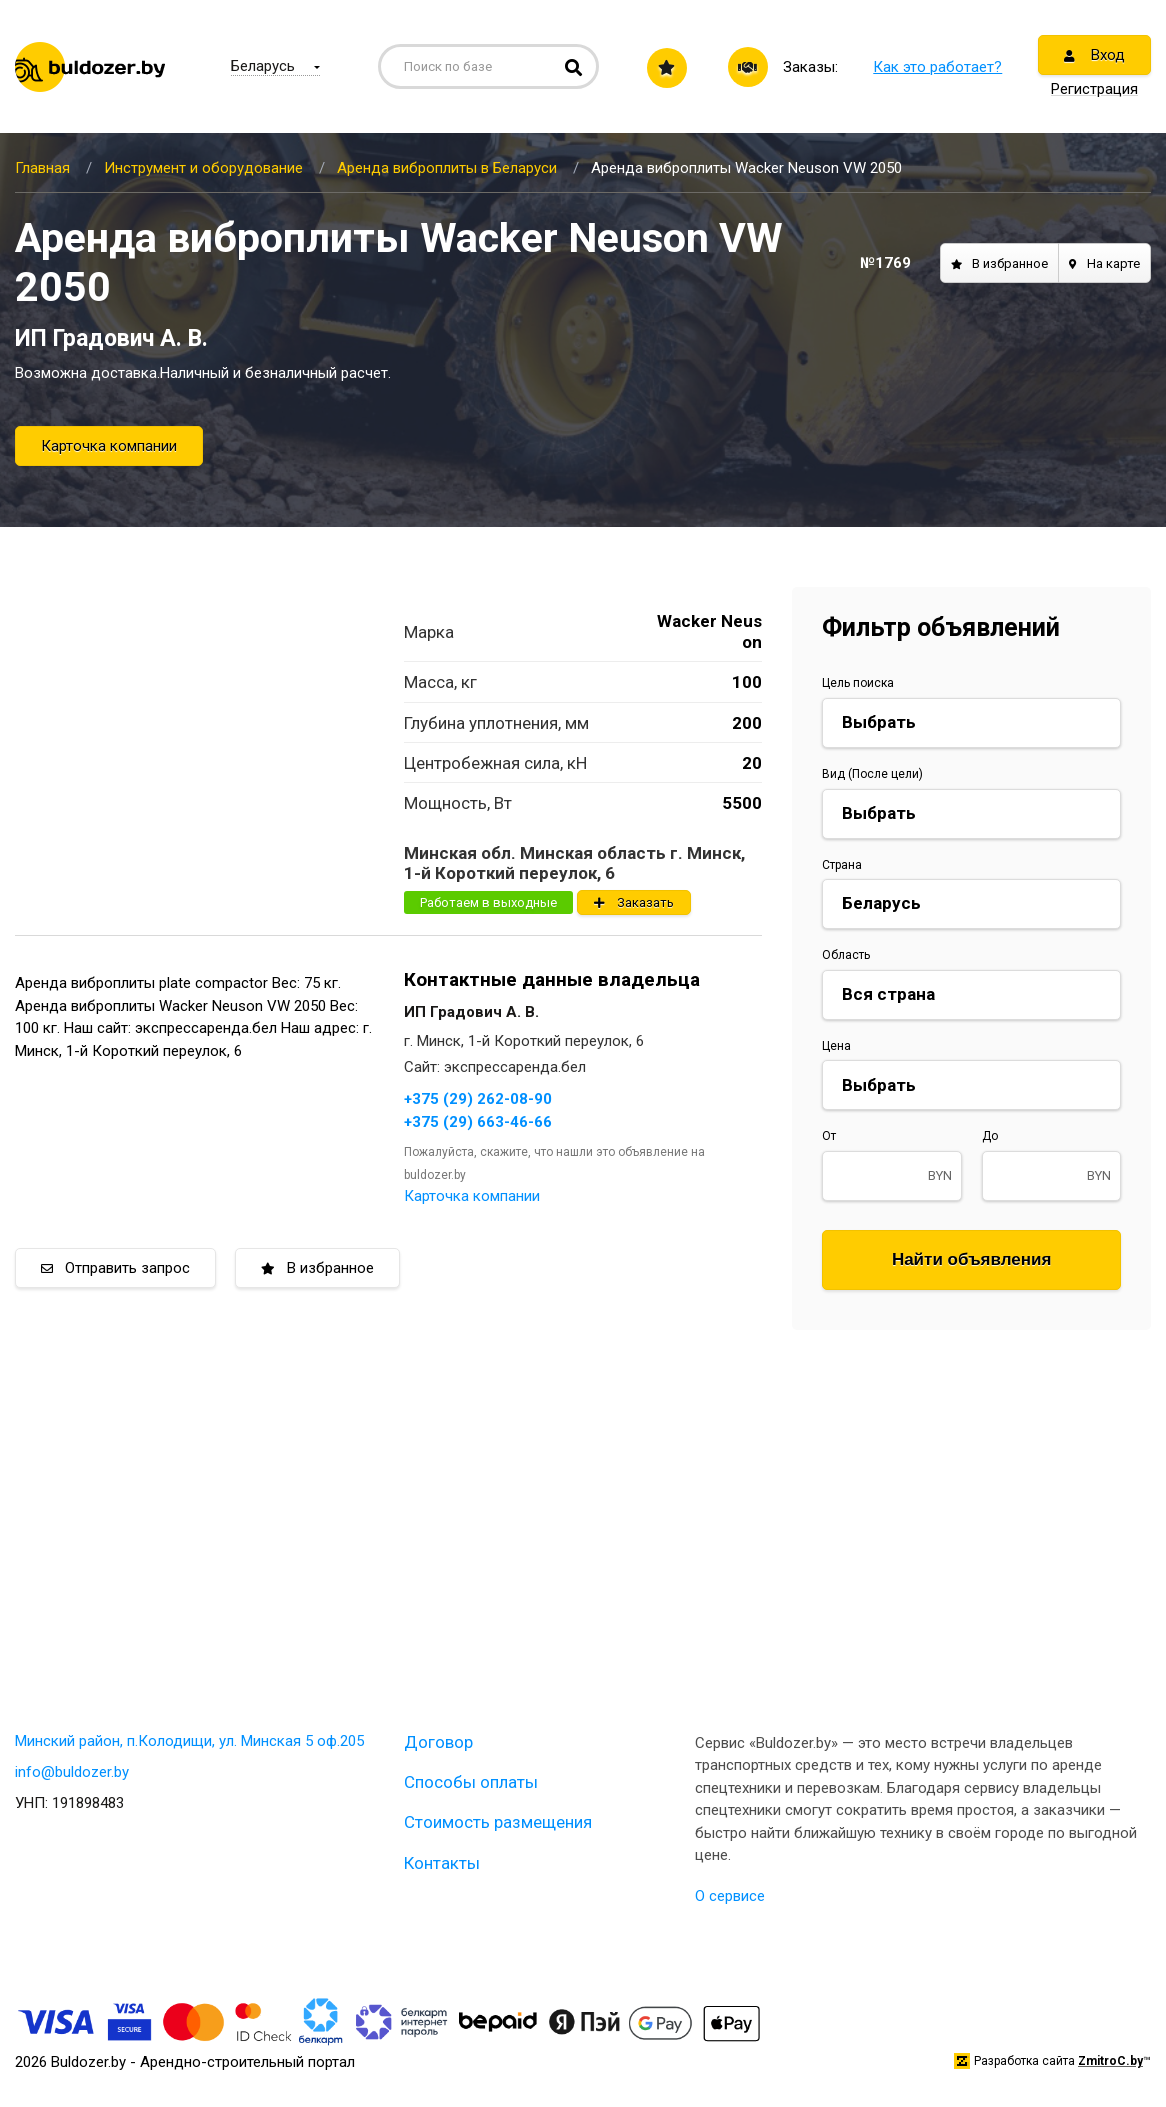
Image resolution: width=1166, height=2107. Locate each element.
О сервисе (730, 1896)
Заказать (634, 902)
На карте (1104, 263)
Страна (842, 865)
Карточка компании (109, 446)
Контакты (442, 1863)
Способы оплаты (471, 1782)
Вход (1094, 55)
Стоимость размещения (498, 1822)
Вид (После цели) (872, 774)
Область (846, 955)
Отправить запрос (115, 1268)
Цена (836, 1046)
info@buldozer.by (72, 1772)
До (990, 1136)
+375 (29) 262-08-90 (478, 1099)
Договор (438, 1742)
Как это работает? (937, 67)
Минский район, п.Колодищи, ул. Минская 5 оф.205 (189, 1741)
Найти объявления (972, 1259)
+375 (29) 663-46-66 (478, 1122)
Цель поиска (858, 683)
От (829, 1136)
